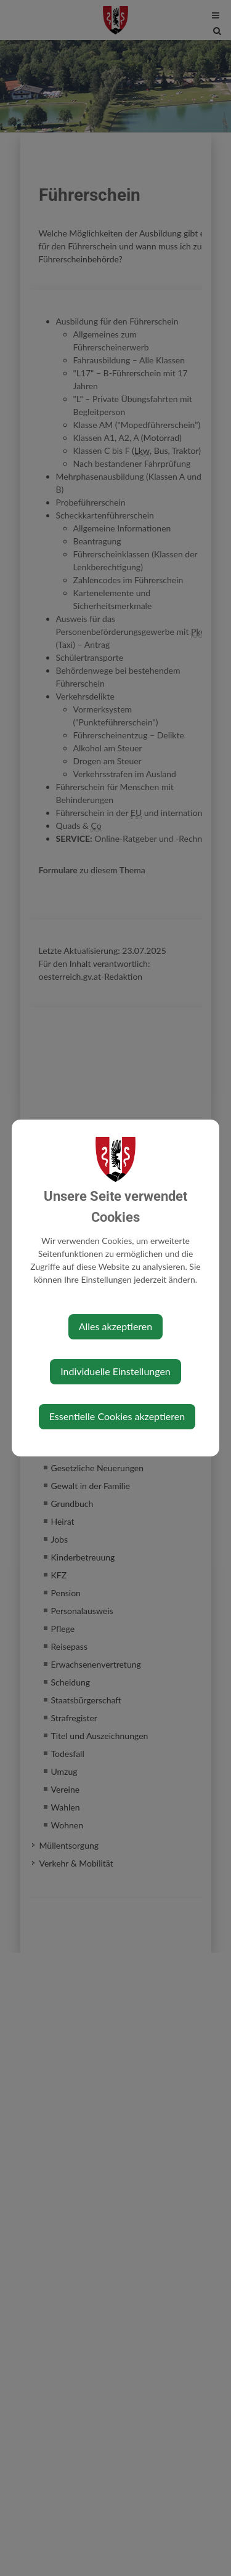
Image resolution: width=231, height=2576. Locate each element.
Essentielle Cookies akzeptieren (117, 1416)
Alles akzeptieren (115, 1326)
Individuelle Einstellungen (115, 1371)
